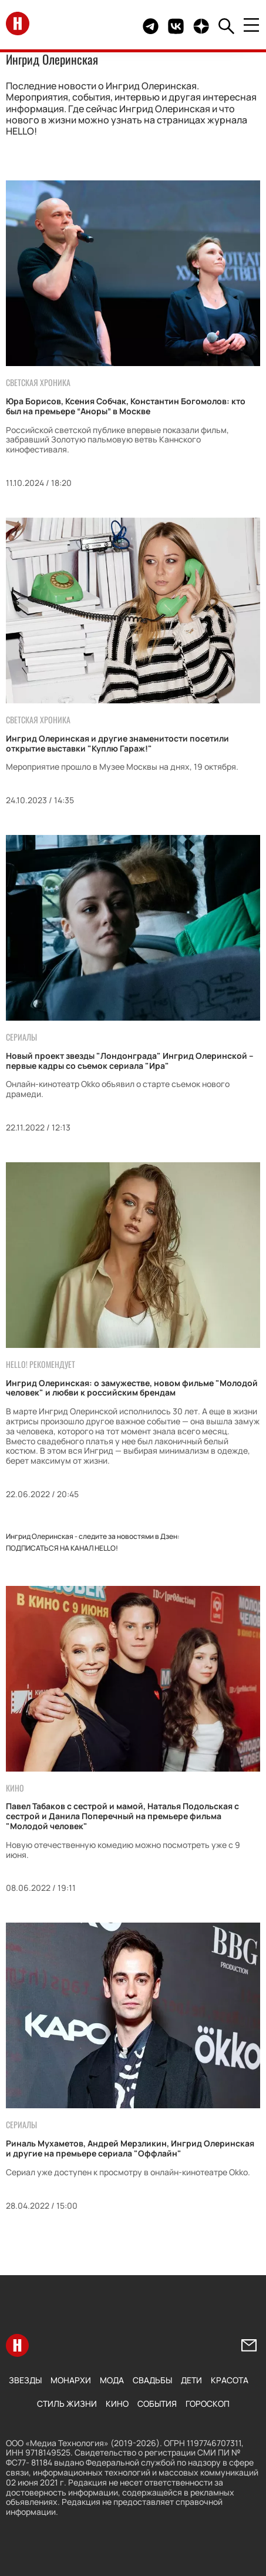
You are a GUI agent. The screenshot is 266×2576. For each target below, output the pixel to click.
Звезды (25, 2380)
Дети (191, 2380)
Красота (229, 2380)
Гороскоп (208, 2403)
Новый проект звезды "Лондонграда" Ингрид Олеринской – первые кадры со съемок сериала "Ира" (130, 1060)
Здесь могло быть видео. (111, 26)
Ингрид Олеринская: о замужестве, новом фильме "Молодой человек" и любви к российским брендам (132, 1387)
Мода (112, 2380)
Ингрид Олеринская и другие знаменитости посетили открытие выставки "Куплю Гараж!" (117, 743)
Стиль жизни (67, 2403)
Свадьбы (152, 2380)
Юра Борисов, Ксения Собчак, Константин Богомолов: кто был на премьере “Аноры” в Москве (125, 406)
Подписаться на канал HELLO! (62, 1548)
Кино (117, 2403)
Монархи (70, 2380)
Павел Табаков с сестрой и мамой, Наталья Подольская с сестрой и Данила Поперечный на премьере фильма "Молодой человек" (122, 1816)
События (157, 2403)
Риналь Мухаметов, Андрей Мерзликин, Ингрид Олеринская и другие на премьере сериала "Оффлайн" (130, 2148)
